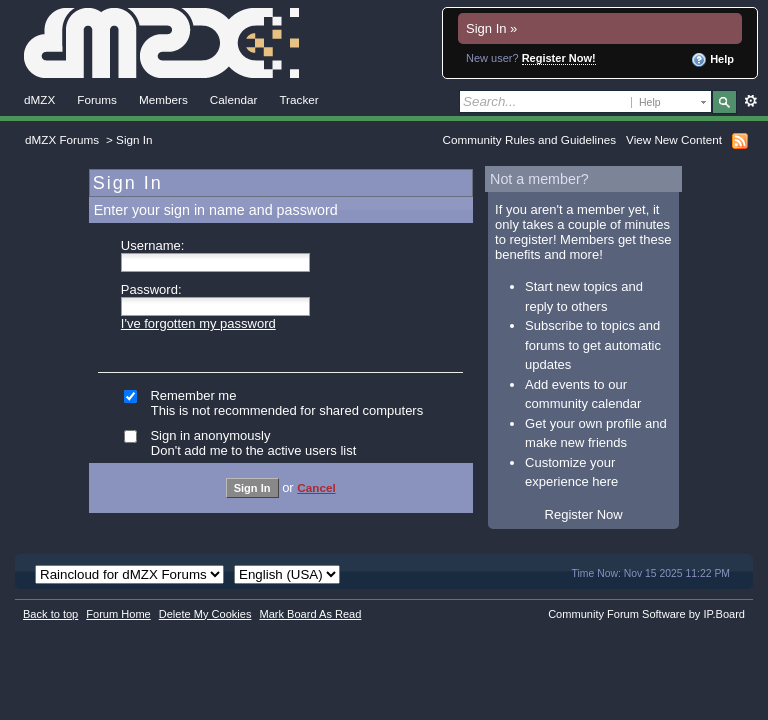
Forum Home (118, 614)
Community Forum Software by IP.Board (646, 614)
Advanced (750, 101)
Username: (153, 245)
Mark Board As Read (310, 614)
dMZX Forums (62, 139)
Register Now (584, 514)
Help (712, 60)
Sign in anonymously (296, 443)
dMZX (39, 99)
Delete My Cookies (205, 614)
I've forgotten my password (198, 323)
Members (163, 99)
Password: (151, 289)
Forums (97, 99)
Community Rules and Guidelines (529, 139)
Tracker (298, 99)
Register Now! (559, 58)
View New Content (674, 139)
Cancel (316, 487)
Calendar (234, 99)
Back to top (50, 614)
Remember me (296, 403)
